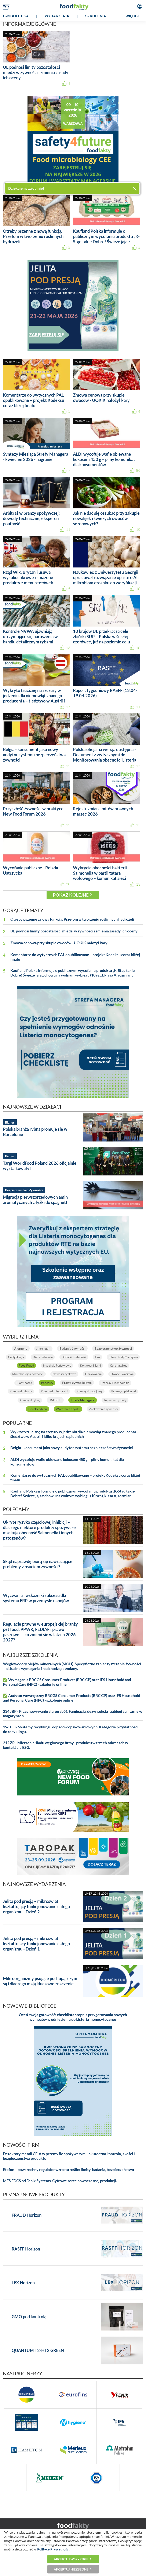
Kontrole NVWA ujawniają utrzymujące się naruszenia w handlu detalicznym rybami (30, 636)
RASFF (55, 1400)
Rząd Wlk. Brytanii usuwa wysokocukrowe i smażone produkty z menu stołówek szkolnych (28, 580)
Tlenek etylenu (37, 1409)
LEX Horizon (23, 2282)
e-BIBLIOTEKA (16, 16)
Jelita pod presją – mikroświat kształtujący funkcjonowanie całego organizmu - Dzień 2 (36, 1906)
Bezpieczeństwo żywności (113, 1348)
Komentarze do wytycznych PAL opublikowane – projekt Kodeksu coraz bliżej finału (33, 400)
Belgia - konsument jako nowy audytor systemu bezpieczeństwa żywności (34, 754)
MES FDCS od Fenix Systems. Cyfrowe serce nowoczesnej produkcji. (60, 2181)
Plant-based (24, 1383)
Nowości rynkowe (64, 1374)
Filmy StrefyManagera (123, 1357)
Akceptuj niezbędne (71, 2569)
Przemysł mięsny (21, 1391)
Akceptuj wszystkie (71, 2559)
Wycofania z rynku (68, 1409)
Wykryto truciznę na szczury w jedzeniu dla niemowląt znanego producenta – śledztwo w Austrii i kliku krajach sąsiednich (34, 698)
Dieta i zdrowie (43, 1357)
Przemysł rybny (30, 1400)
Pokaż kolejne (71, 894)
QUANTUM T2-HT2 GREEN (38, 2350)
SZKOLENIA (95, 16)
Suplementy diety (115, 1400)
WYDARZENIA (57, 16)
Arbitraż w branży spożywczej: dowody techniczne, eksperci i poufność (31, 518)
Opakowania (93, 1374)
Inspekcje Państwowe (57, 1365)
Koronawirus (118, 1365)
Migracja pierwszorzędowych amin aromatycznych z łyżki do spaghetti (36, 1199)
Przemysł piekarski (123, 1391)
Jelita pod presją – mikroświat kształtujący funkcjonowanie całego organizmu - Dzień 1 (36, 1943)
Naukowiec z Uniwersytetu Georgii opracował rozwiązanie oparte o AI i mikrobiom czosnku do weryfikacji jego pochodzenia (106, 580)
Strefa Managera (83, 1400)
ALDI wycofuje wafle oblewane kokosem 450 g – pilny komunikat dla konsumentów (104, 459)
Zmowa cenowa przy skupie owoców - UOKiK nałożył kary (101, 397)
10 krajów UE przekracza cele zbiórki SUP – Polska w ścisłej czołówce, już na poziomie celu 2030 (101, 639)
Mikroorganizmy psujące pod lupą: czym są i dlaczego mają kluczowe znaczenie (40, 1981)
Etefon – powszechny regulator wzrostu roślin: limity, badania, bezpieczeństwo (68, 2169)
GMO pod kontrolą (29, 2316)
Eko (97, 1357)
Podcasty (47, 1383)
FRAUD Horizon (26, 2215)
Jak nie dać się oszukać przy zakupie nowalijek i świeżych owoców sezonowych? (106, 518)
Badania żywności (72, 1348)
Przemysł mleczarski (54, 1391)
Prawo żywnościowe (77, 1383)
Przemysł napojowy (89, 1391)
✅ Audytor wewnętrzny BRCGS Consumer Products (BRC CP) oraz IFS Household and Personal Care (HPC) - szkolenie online (71, 1697)
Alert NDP (43, 1348)
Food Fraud (26, 1365)
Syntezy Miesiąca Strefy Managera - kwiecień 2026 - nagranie (35, 456)
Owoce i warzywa (122, 1374)
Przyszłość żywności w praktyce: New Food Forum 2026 (34, 811)
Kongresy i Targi (90, 1365)
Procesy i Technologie (115, 1383)
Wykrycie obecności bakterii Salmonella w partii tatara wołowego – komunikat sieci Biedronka (100, 875)
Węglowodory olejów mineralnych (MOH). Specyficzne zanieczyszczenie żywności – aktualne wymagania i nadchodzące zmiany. (72, 1666)
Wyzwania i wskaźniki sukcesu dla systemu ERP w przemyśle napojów (36, 1598)
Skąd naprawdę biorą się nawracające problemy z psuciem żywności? (37, 1564)
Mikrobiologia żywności (28, 1374)
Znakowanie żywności (103, 1409)
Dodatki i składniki (74, 1357)
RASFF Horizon (26, 2248)
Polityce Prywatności (53, 2549)
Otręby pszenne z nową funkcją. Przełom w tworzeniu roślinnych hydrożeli (33, 236)
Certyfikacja (16, 1357)
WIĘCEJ (132, 16)
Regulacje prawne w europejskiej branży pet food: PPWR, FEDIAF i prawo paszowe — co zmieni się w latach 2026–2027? (40, 1631)
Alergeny (20, 1348)
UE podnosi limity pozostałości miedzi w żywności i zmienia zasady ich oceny (35, 72)
